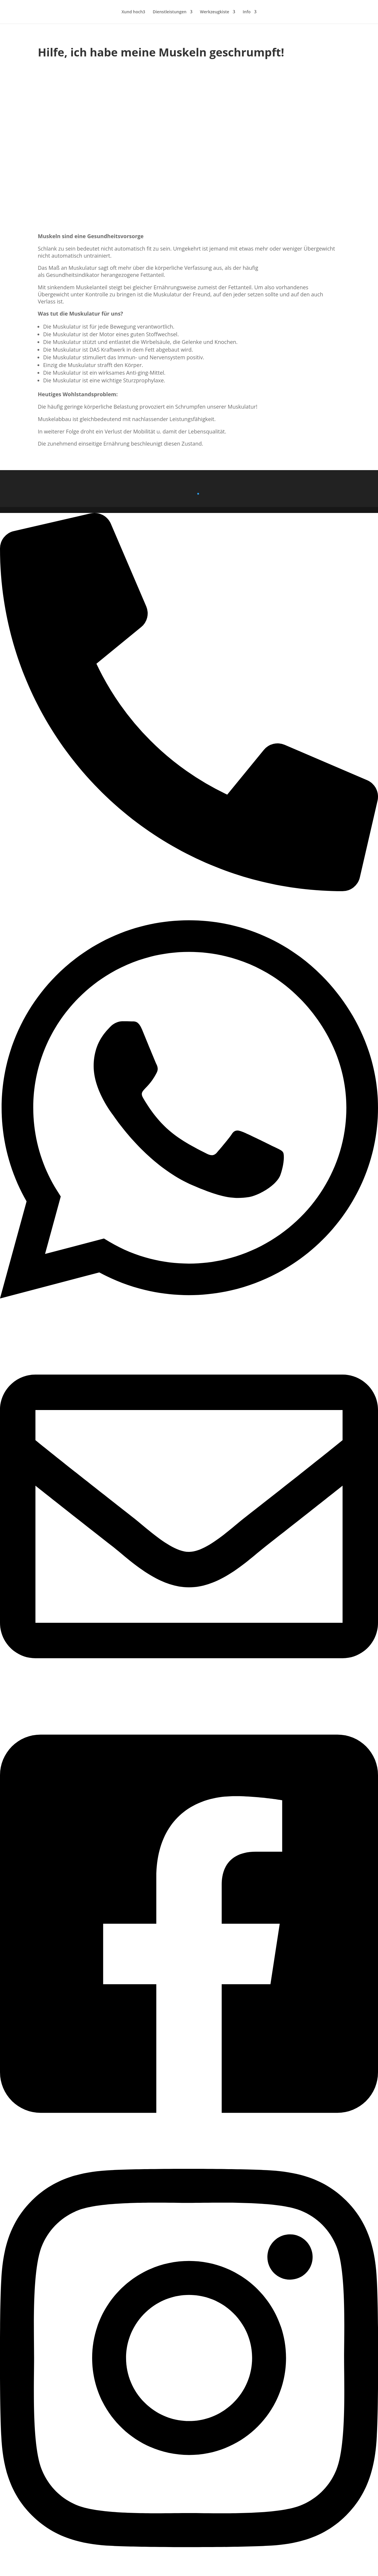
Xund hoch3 (133, 12)
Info (247, 12)
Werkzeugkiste (214, 12)
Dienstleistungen (169, 12)
